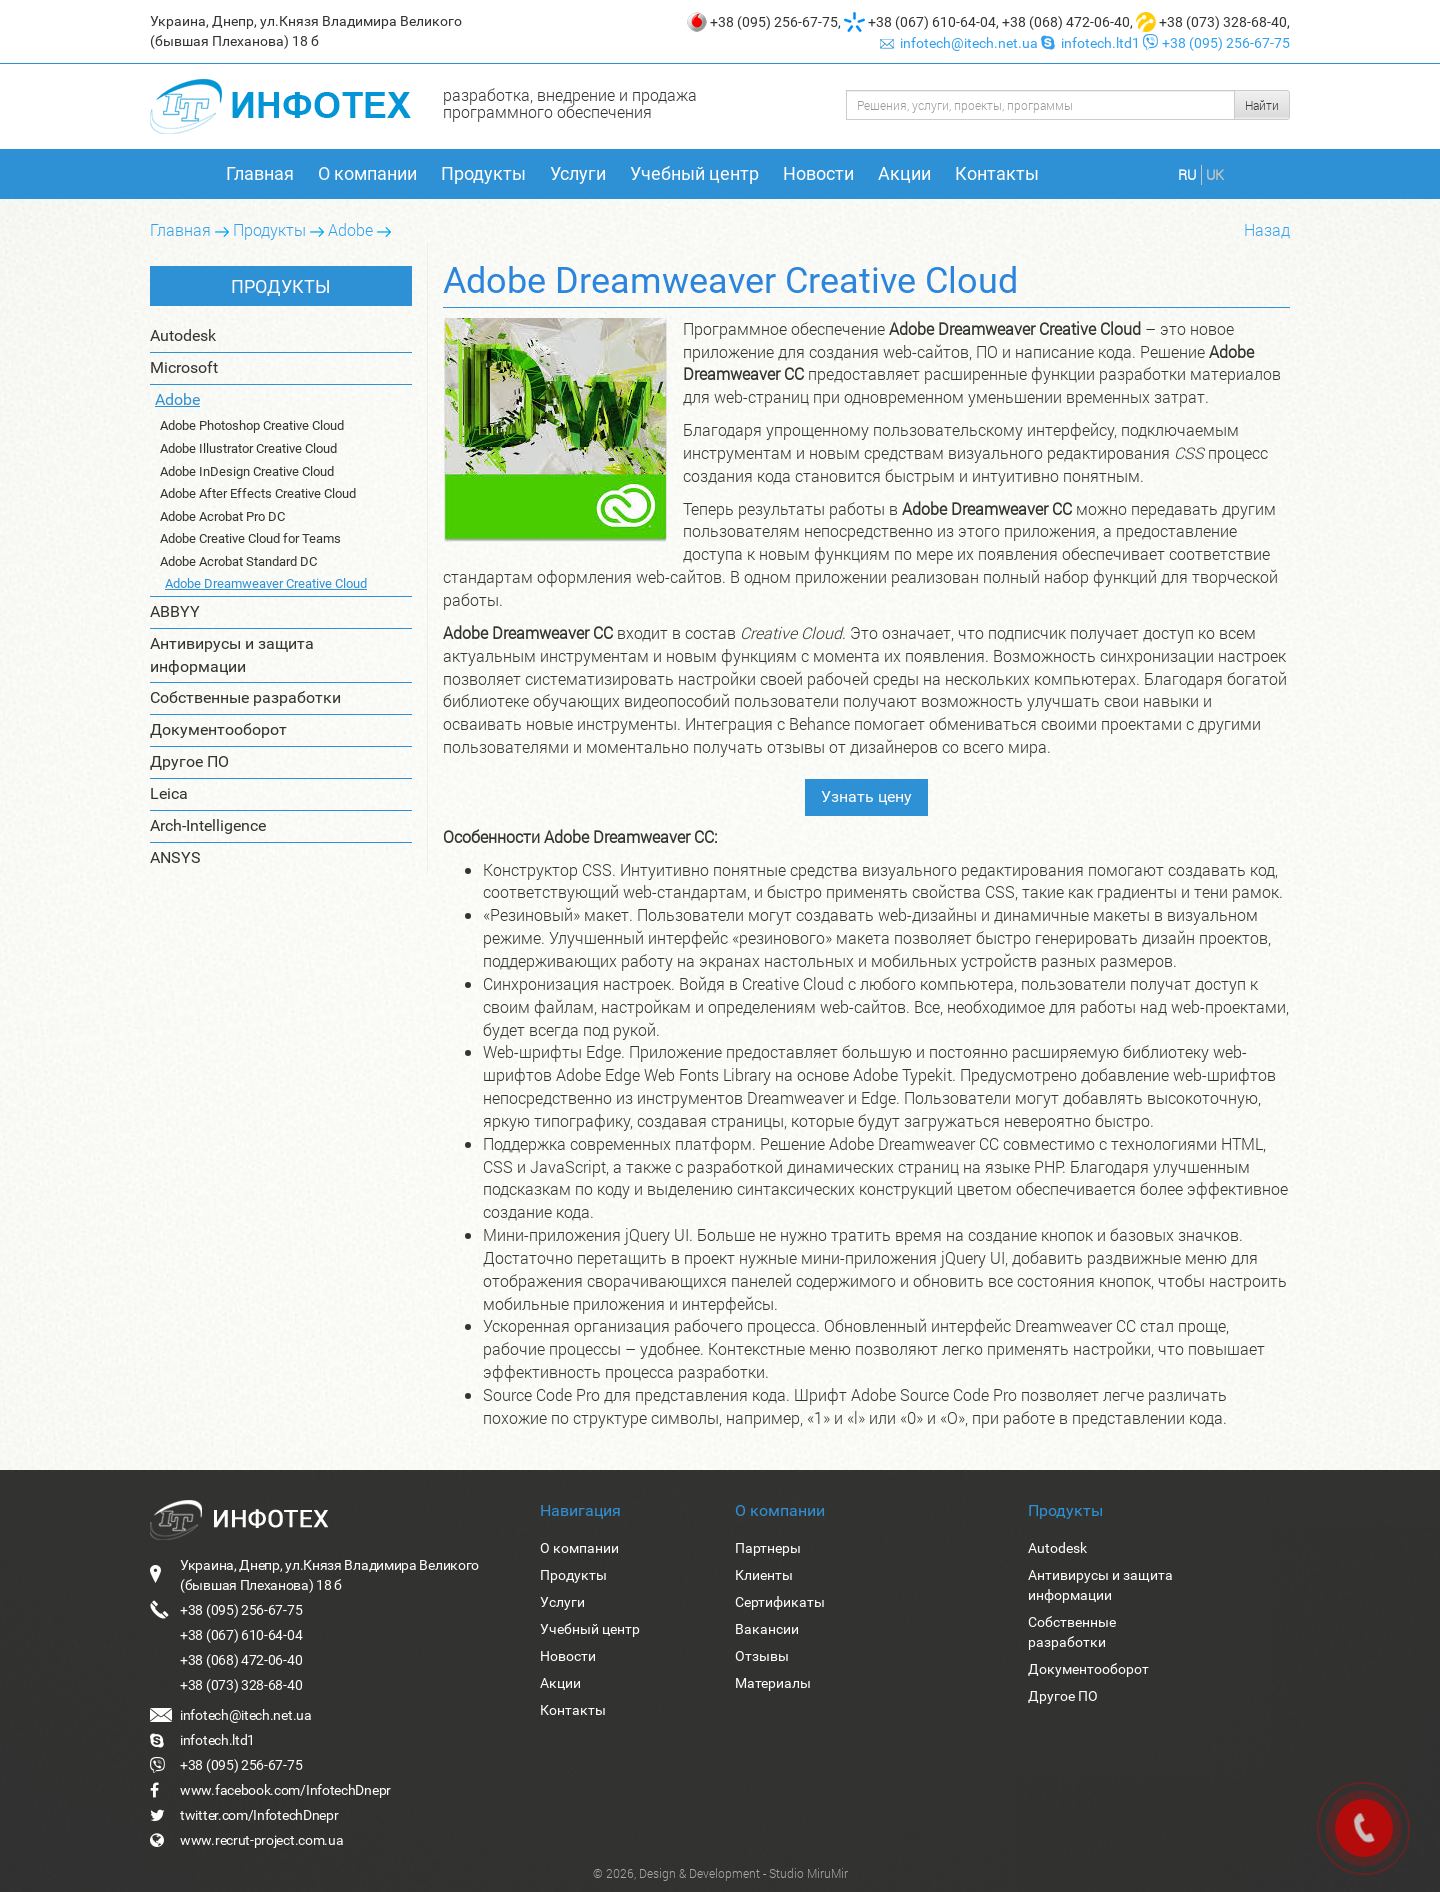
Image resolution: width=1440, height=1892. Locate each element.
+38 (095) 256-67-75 (774, 22)
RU (1187, 174)
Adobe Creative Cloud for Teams (250, 538)
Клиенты (764, 1575)
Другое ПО (189, 759)
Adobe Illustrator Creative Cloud (248, 448)
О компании (367, 173)
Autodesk (183, 335)
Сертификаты (780, 1602)
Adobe (350, 229)
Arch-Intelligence (208, 823)
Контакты (997, 173)
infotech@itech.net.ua (960, 43)
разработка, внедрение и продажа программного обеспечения (570, 103)
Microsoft (184, 367)
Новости (818, 173)
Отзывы (762, 1656)
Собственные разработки (245, 696)
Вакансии (767, 1629)
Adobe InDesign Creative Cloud (247, 471)
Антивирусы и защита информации (232, 653)
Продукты (483, 173)
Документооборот (218, 728)
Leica (169, 791)
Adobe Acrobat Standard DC (238, 561)
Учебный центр (694, 173)
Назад (1267, 229)
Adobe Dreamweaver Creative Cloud (266, 583)
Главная (260, 173)
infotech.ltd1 (1092, 43)
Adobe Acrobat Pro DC (222, 516)
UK (1215, 174)
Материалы (773, 1683)
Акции (904, 173)
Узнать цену (866, 796)
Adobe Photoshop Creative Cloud (252, 425)
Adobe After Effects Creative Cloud (258, 493)
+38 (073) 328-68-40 (1223, 22)
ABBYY (175, 609)
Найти (1262, 105)
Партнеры (768, 1548)
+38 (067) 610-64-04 (932, 22)
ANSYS (175, 855)
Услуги (578, 173)
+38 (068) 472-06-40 (1066, 22)
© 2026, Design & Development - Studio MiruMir (720, 1873)
